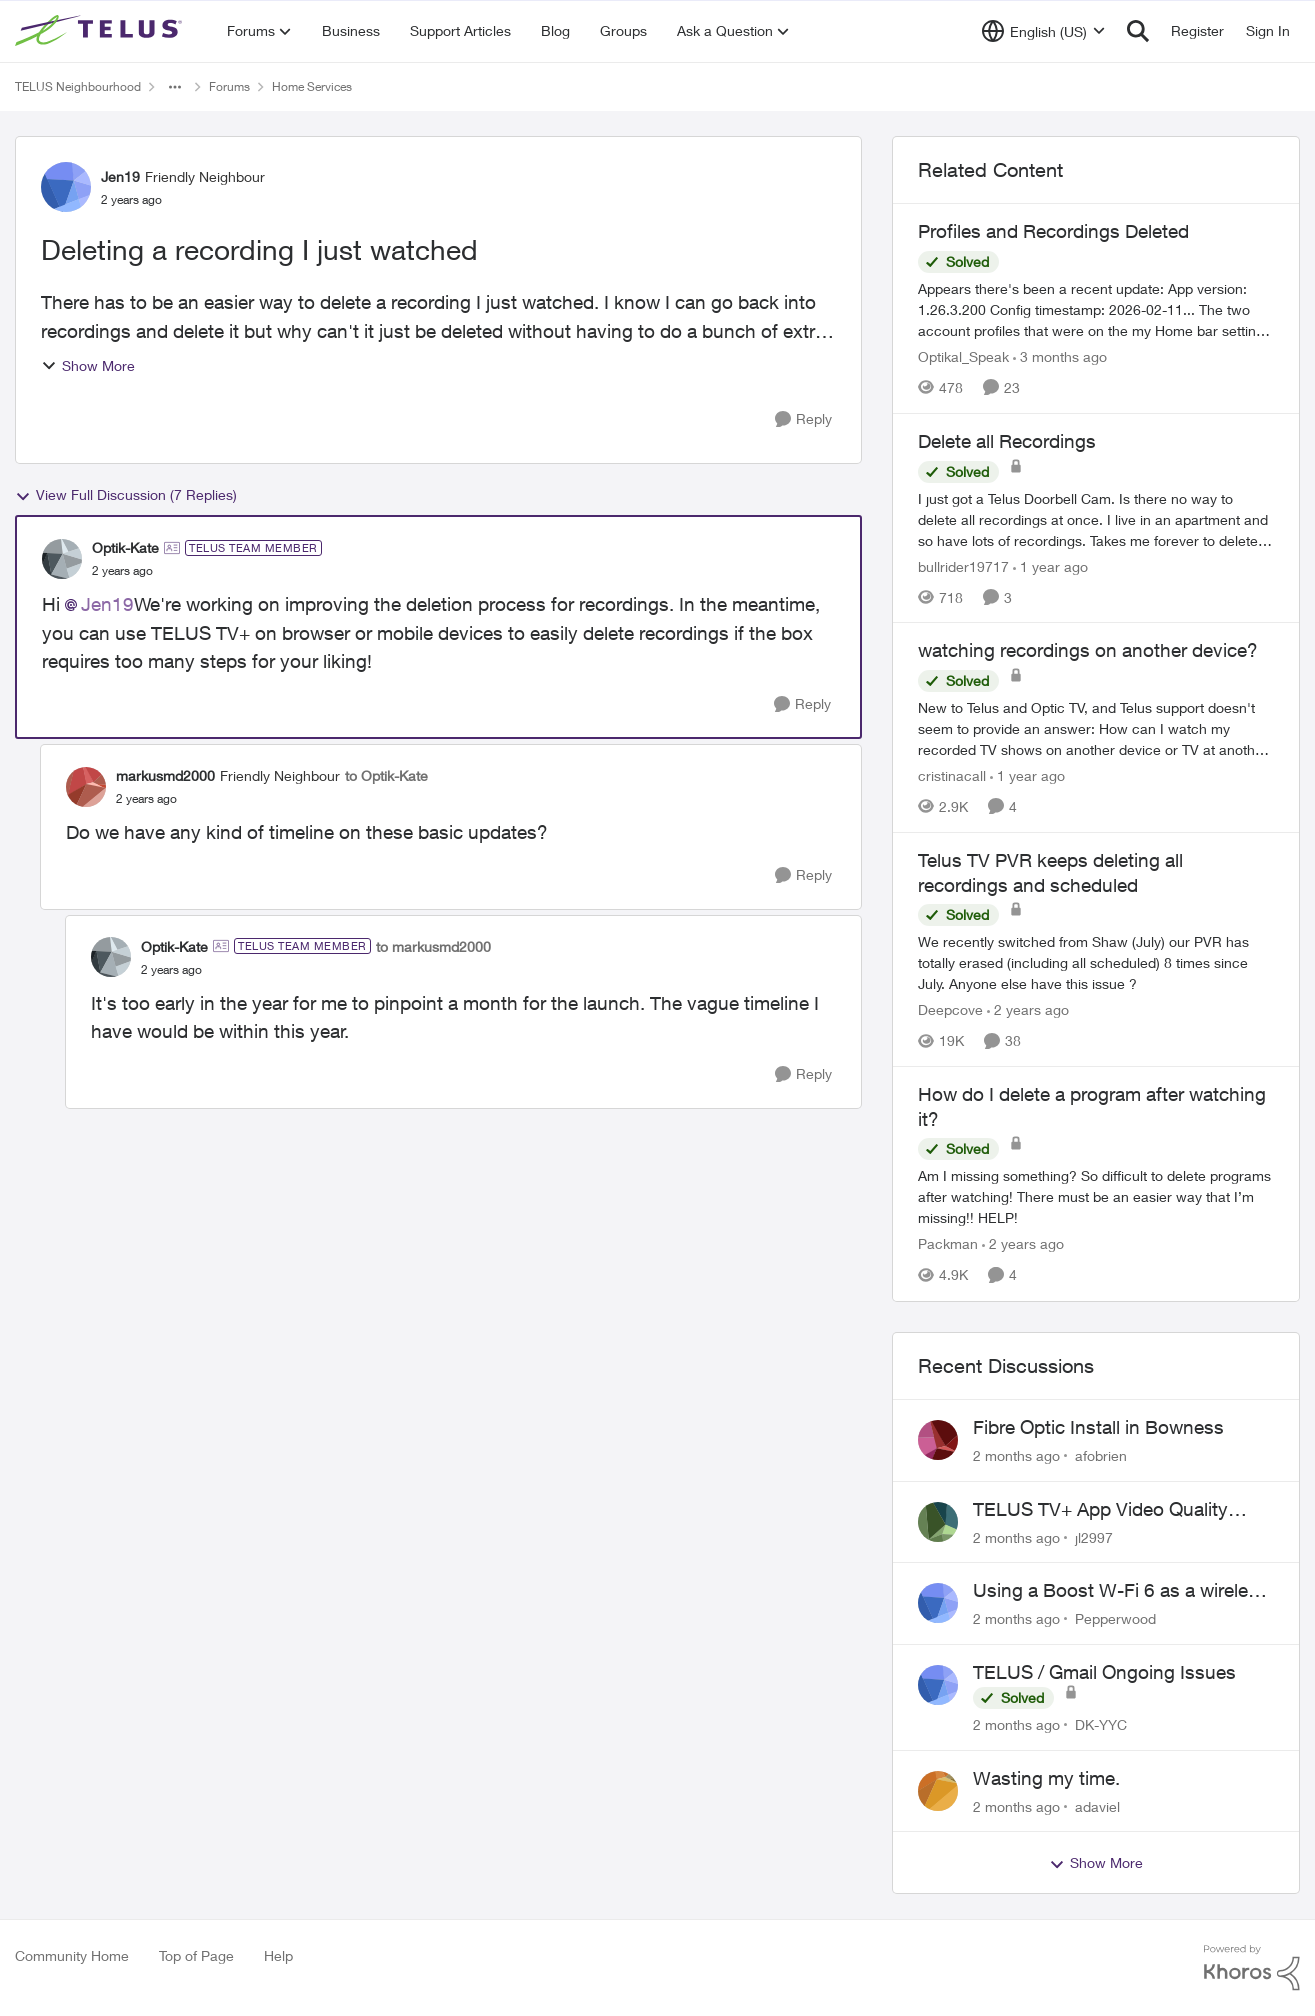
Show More (88, 365)
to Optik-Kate (386, 775)
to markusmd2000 (433, 946)
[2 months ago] (1016, 1455)
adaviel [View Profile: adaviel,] (1097, 1805)
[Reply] (803, 419)
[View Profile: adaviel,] (938, 1791)
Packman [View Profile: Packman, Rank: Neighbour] (948, 1244)
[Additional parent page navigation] (175, 87)
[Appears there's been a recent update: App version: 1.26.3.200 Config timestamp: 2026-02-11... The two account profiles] (1096, 309)
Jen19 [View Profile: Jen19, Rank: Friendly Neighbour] (120, 176)
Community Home (72, 1955)
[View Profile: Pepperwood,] (938, 1603)
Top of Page (196, 1955)
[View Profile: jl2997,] (938, 1522)
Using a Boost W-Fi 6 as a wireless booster (1120, 1591)
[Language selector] (1043, 31)
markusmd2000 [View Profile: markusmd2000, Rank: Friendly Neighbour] (165, 775)
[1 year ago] (1050, 565)
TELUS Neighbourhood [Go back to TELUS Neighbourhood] (78, 86)
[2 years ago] (1028, 1009)
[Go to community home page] (101, 31)
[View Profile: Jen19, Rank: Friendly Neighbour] (66, 187)
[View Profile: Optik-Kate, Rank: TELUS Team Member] (62, 559)
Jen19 (107, 604)
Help (278, 1955)
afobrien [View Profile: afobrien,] (1101, 1455)
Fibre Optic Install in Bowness (1098, 1427)
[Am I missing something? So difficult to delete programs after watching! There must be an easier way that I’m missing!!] (1096, 1197)
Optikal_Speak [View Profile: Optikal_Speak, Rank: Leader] (963, 356)
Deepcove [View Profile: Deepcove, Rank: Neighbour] (950, 1009)
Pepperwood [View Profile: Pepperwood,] (1115, 1618)
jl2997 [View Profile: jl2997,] (1094, 1536)
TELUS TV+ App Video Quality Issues (1100, 1510)
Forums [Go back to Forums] (229, 86)
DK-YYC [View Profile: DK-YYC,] (1101, 1724)
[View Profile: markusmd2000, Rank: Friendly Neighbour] (86, 787)
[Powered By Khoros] (1252, 1968)
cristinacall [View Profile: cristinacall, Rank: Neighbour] (952, 775)
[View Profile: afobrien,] (938, 1440)
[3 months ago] (1060, 356)
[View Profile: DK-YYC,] (938, 1685)
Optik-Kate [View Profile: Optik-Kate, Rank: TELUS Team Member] (125, 547)
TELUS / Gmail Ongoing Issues (1104, 1672)
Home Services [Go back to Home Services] (312, 86)
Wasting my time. (1046, 1778)
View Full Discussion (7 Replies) (126, 495)
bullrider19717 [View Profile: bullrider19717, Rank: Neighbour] (963, 565)
